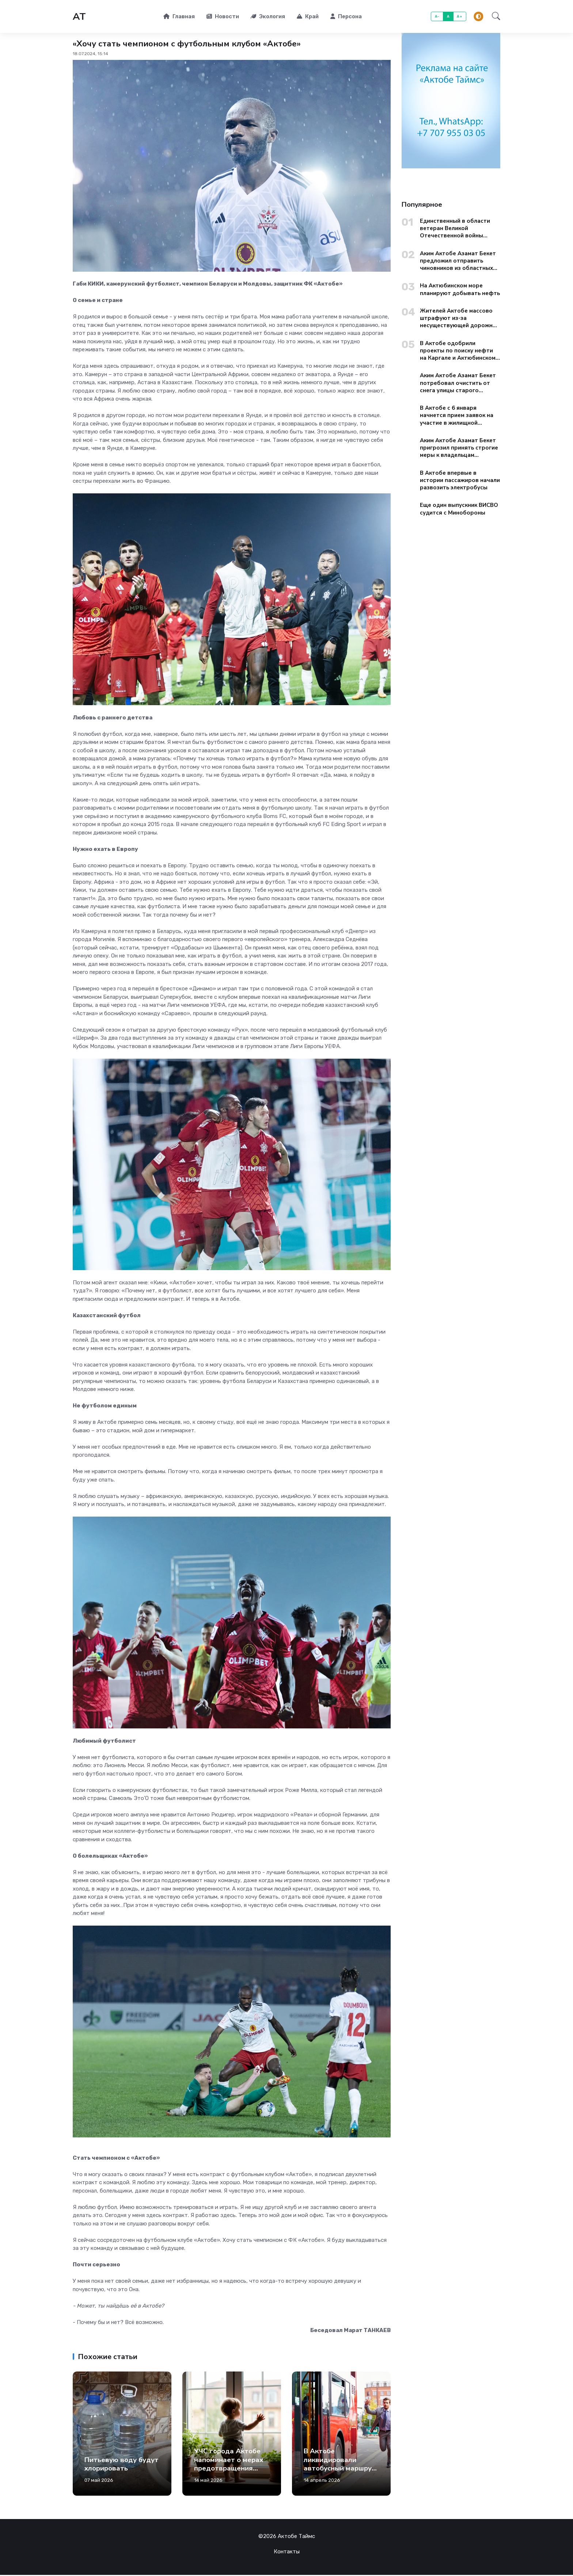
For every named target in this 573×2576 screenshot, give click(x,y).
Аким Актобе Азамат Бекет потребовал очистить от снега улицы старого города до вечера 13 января (460, 384)
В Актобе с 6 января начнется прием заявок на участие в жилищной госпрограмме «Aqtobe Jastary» (456, 416)
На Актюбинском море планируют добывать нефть (460, 290)
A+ (459, 17)
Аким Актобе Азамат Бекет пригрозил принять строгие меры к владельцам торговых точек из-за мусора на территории (459, 449)
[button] (493, 17)
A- (437, 17)
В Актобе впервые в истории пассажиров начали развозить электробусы (460, 481)
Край (308, 17)
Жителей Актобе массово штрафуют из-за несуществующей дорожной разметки (460, 319)
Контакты (287, 2552)
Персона (346, 17)
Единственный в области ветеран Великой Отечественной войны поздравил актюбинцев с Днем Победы (455, 229)
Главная (179, 17)
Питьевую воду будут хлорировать (121, 2465)
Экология (268, 17)
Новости (222, 17)
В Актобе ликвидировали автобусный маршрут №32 (340, 2465)
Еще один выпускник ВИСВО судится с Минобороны (459, 509)
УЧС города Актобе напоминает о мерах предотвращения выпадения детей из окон (229, 2469)
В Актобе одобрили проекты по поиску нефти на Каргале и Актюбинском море (458, 351)
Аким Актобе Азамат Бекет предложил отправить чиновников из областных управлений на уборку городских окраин (458, 262)
